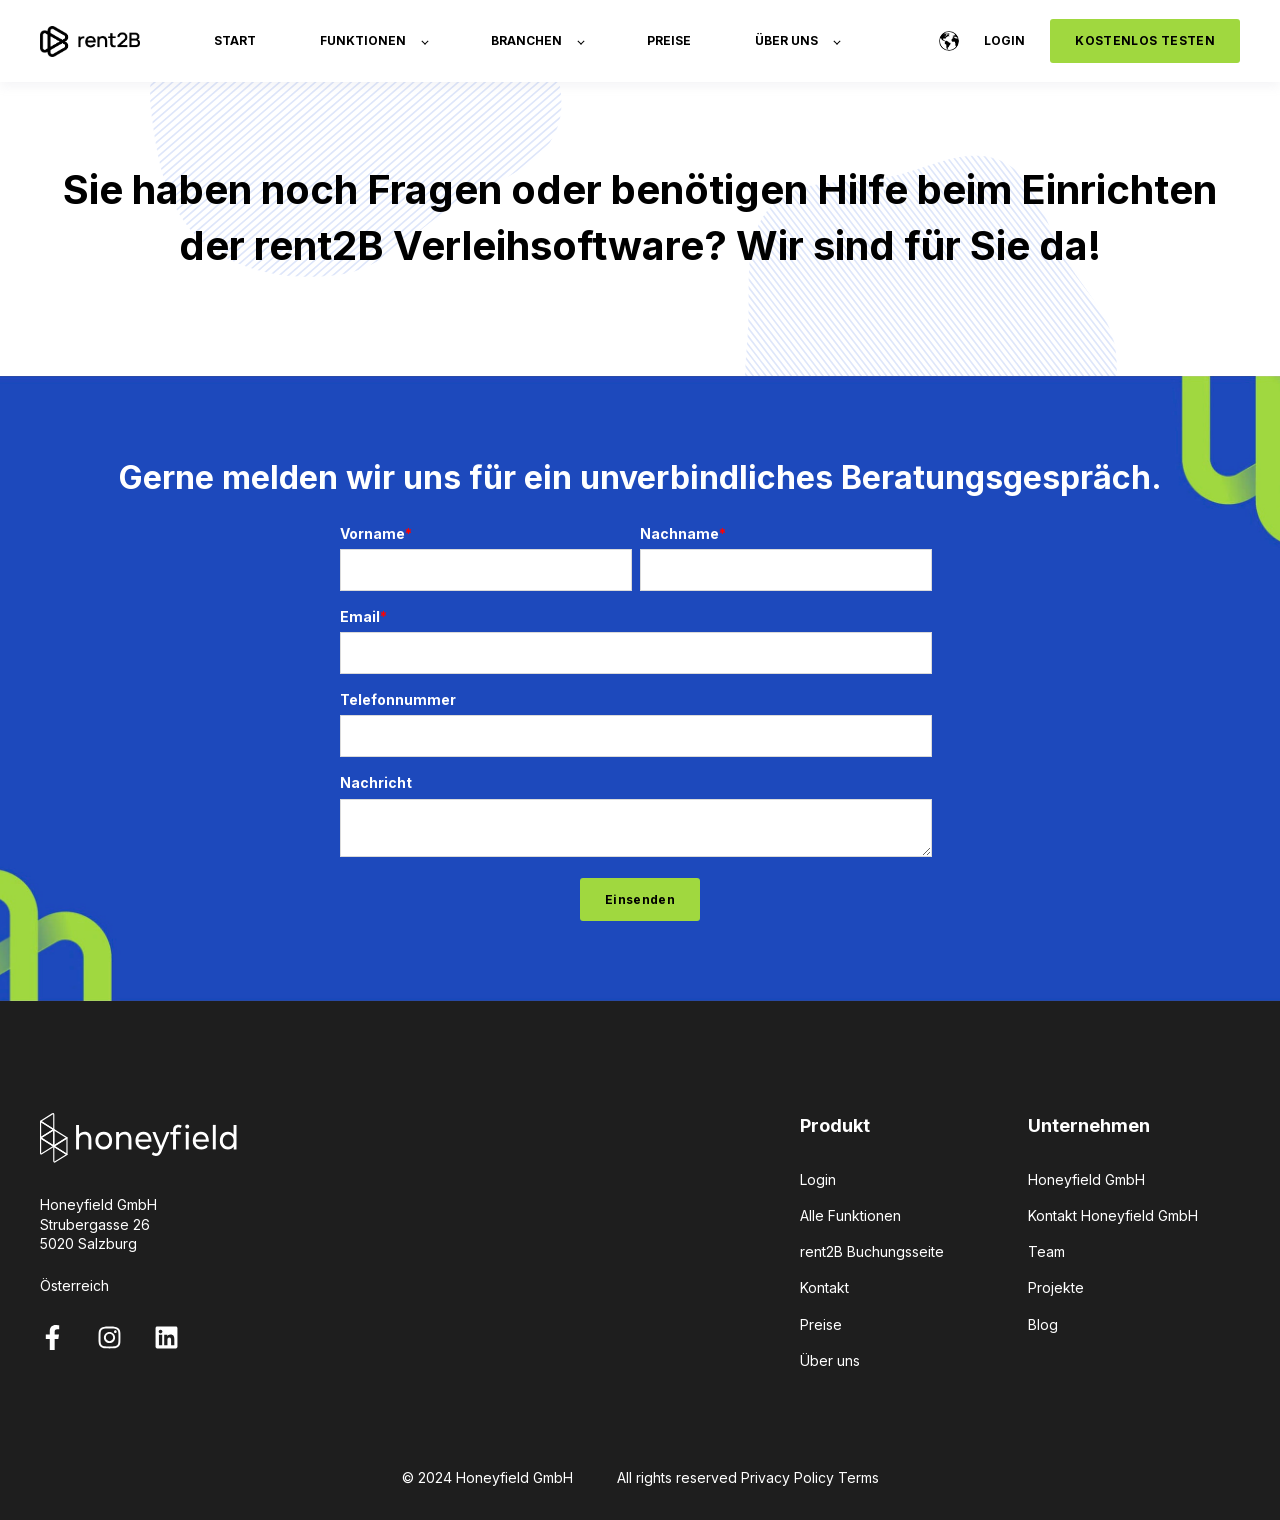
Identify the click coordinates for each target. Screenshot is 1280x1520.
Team (1046, 1251)
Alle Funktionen (850, 1215)
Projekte (1056, 1287)
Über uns (830, 1360)
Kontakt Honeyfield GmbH (1113, 1215)
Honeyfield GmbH (1086, 1179)
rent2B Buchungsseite (872, 1251)
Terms (858, 1477)
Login (818, 1179)
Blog (1043, 1324)
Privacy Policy (787, 1477)
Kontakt (824, 1287)
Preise (821, 1324)
